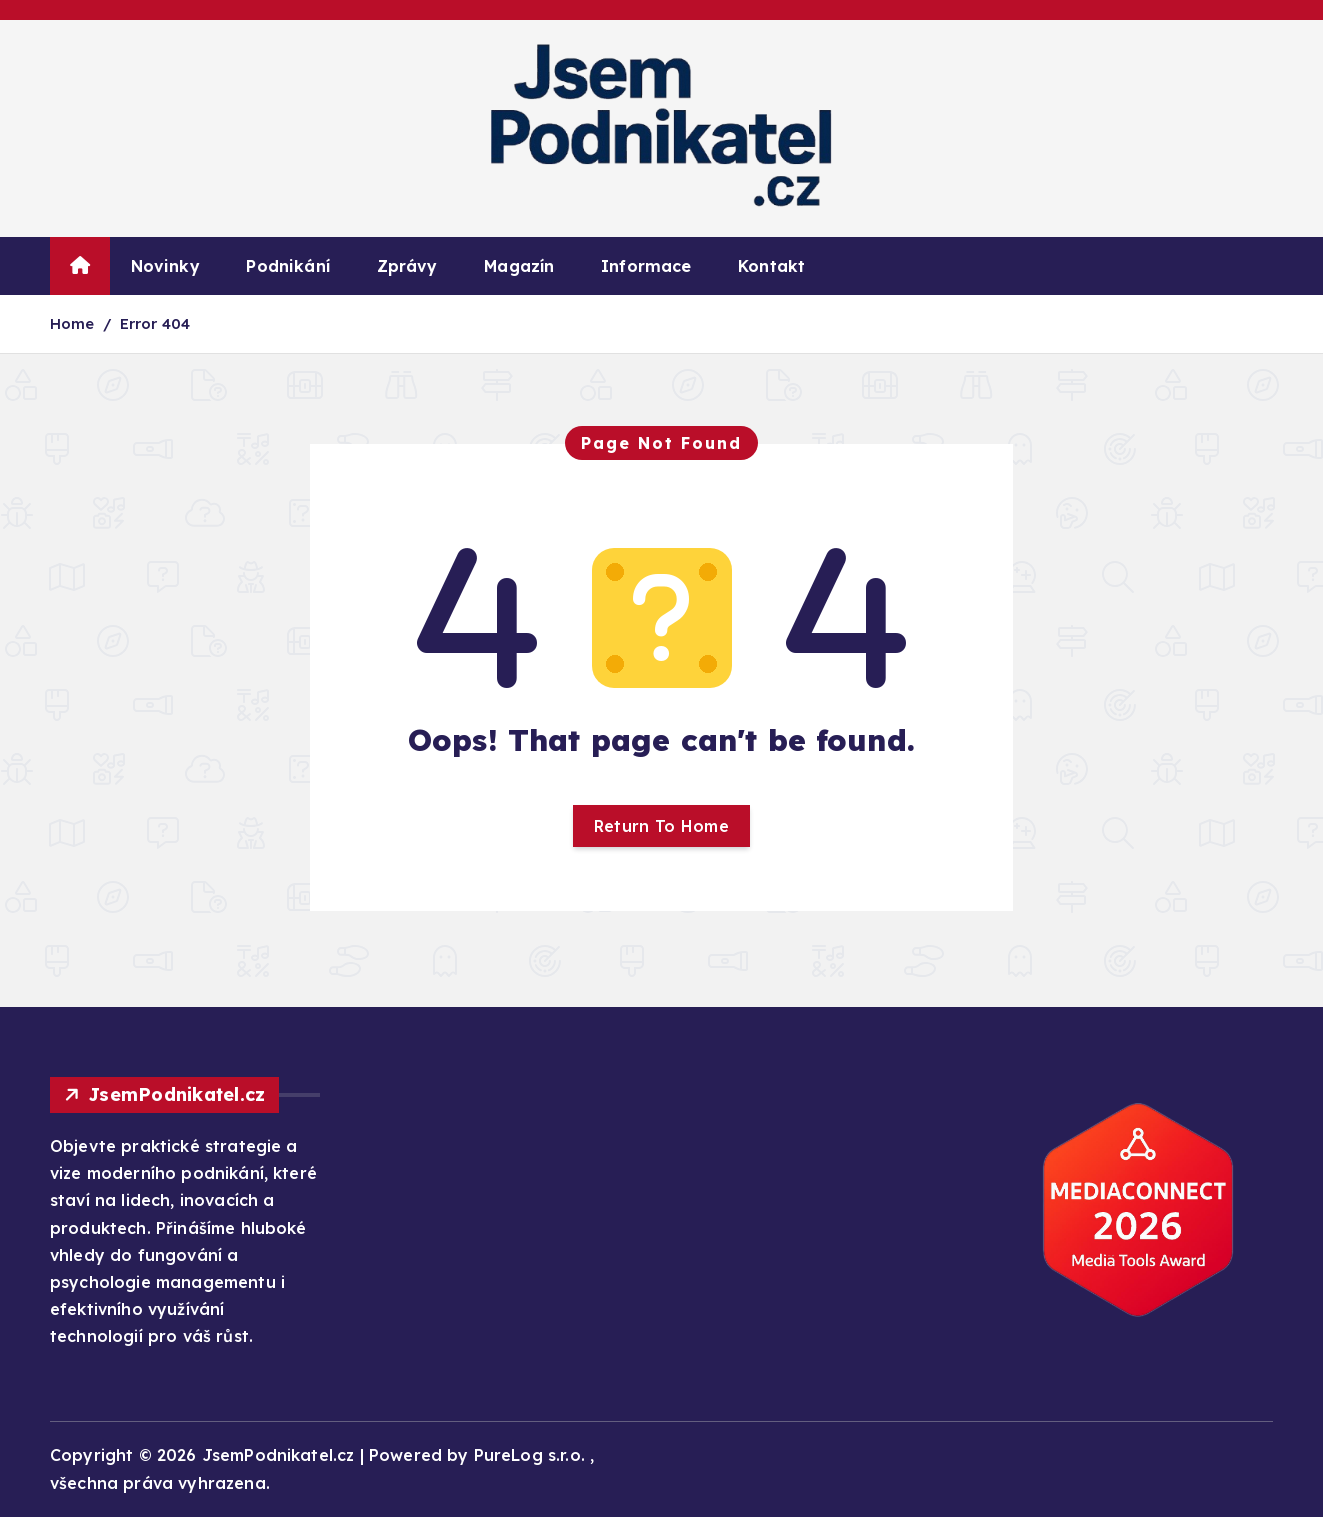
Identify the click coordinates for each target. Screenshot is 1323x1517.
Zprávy (407, 266)
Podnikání (287, 266)
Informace (646, 266)
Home (72, 323)
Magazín (519, 266)
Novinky (165, 266)
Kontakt (771, 266)
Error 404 (155, 323)
